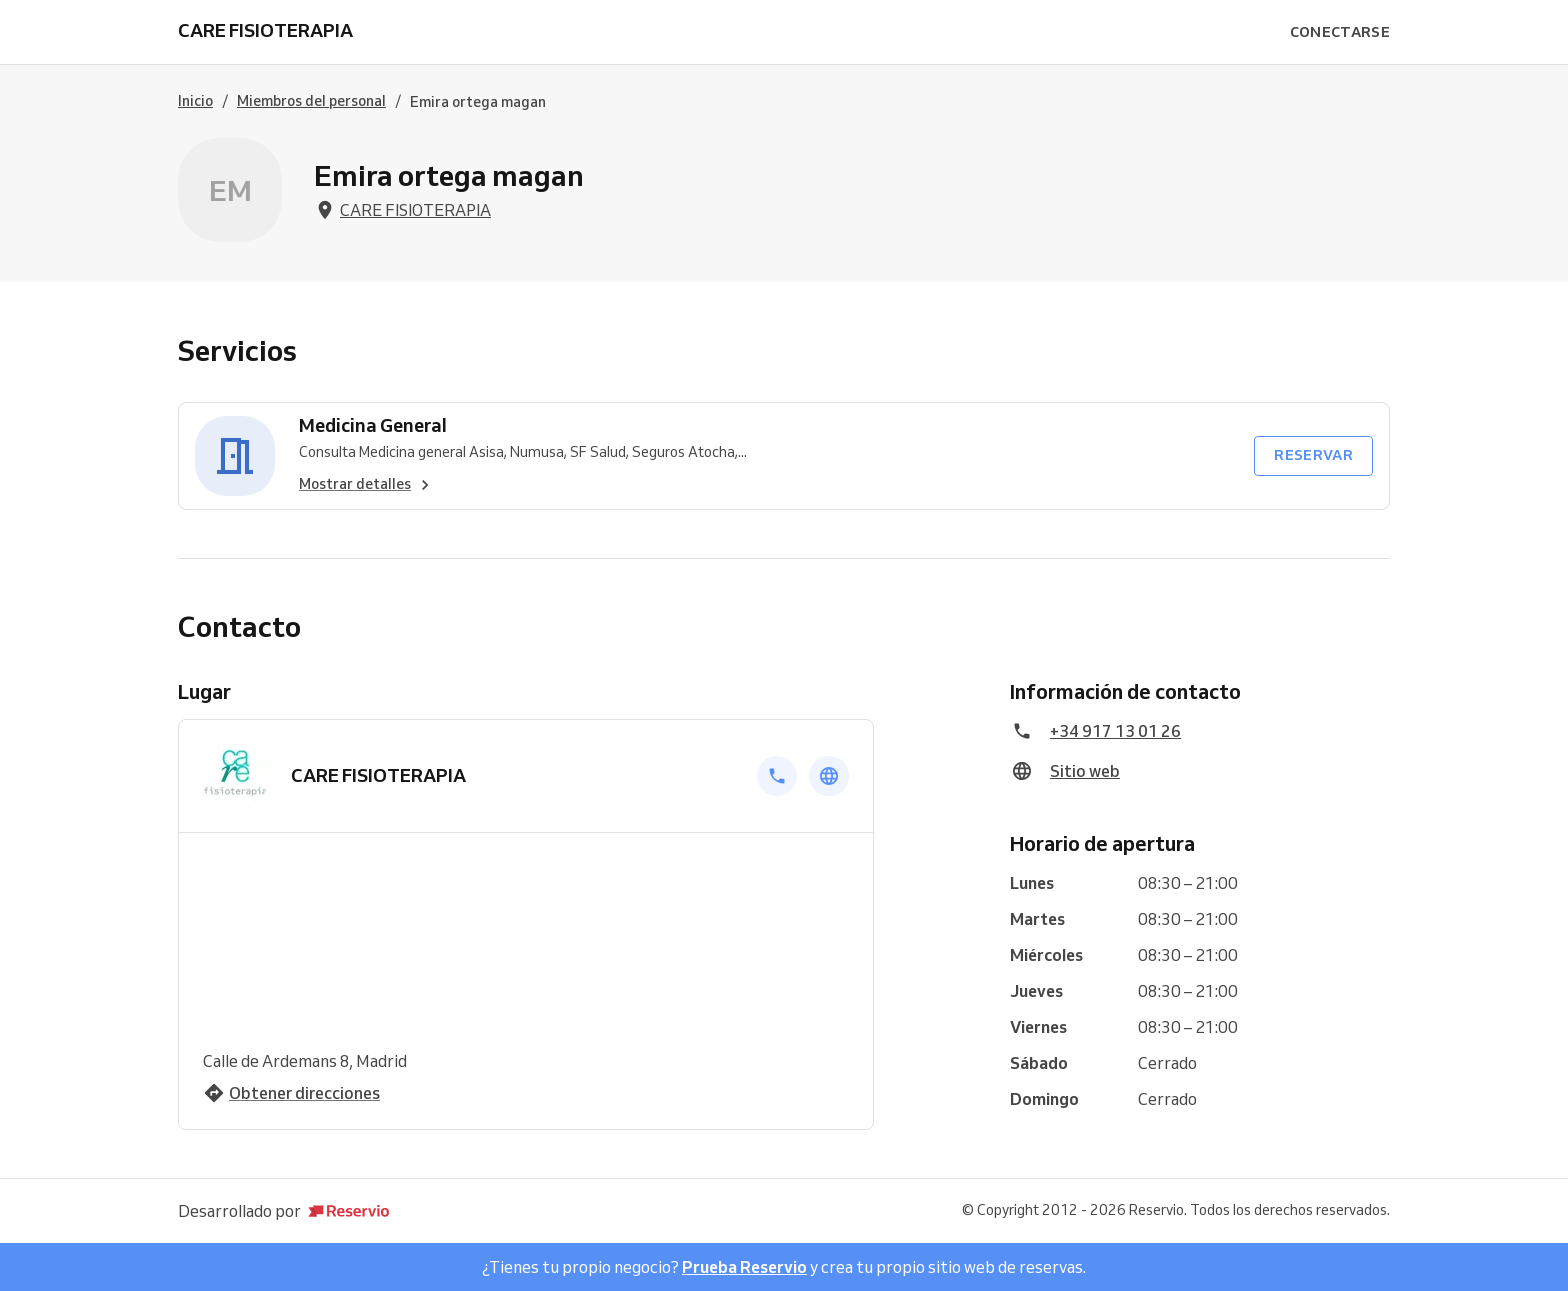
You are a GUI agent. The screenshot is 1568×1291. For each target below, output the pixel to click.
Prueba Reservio (744, 1267)
